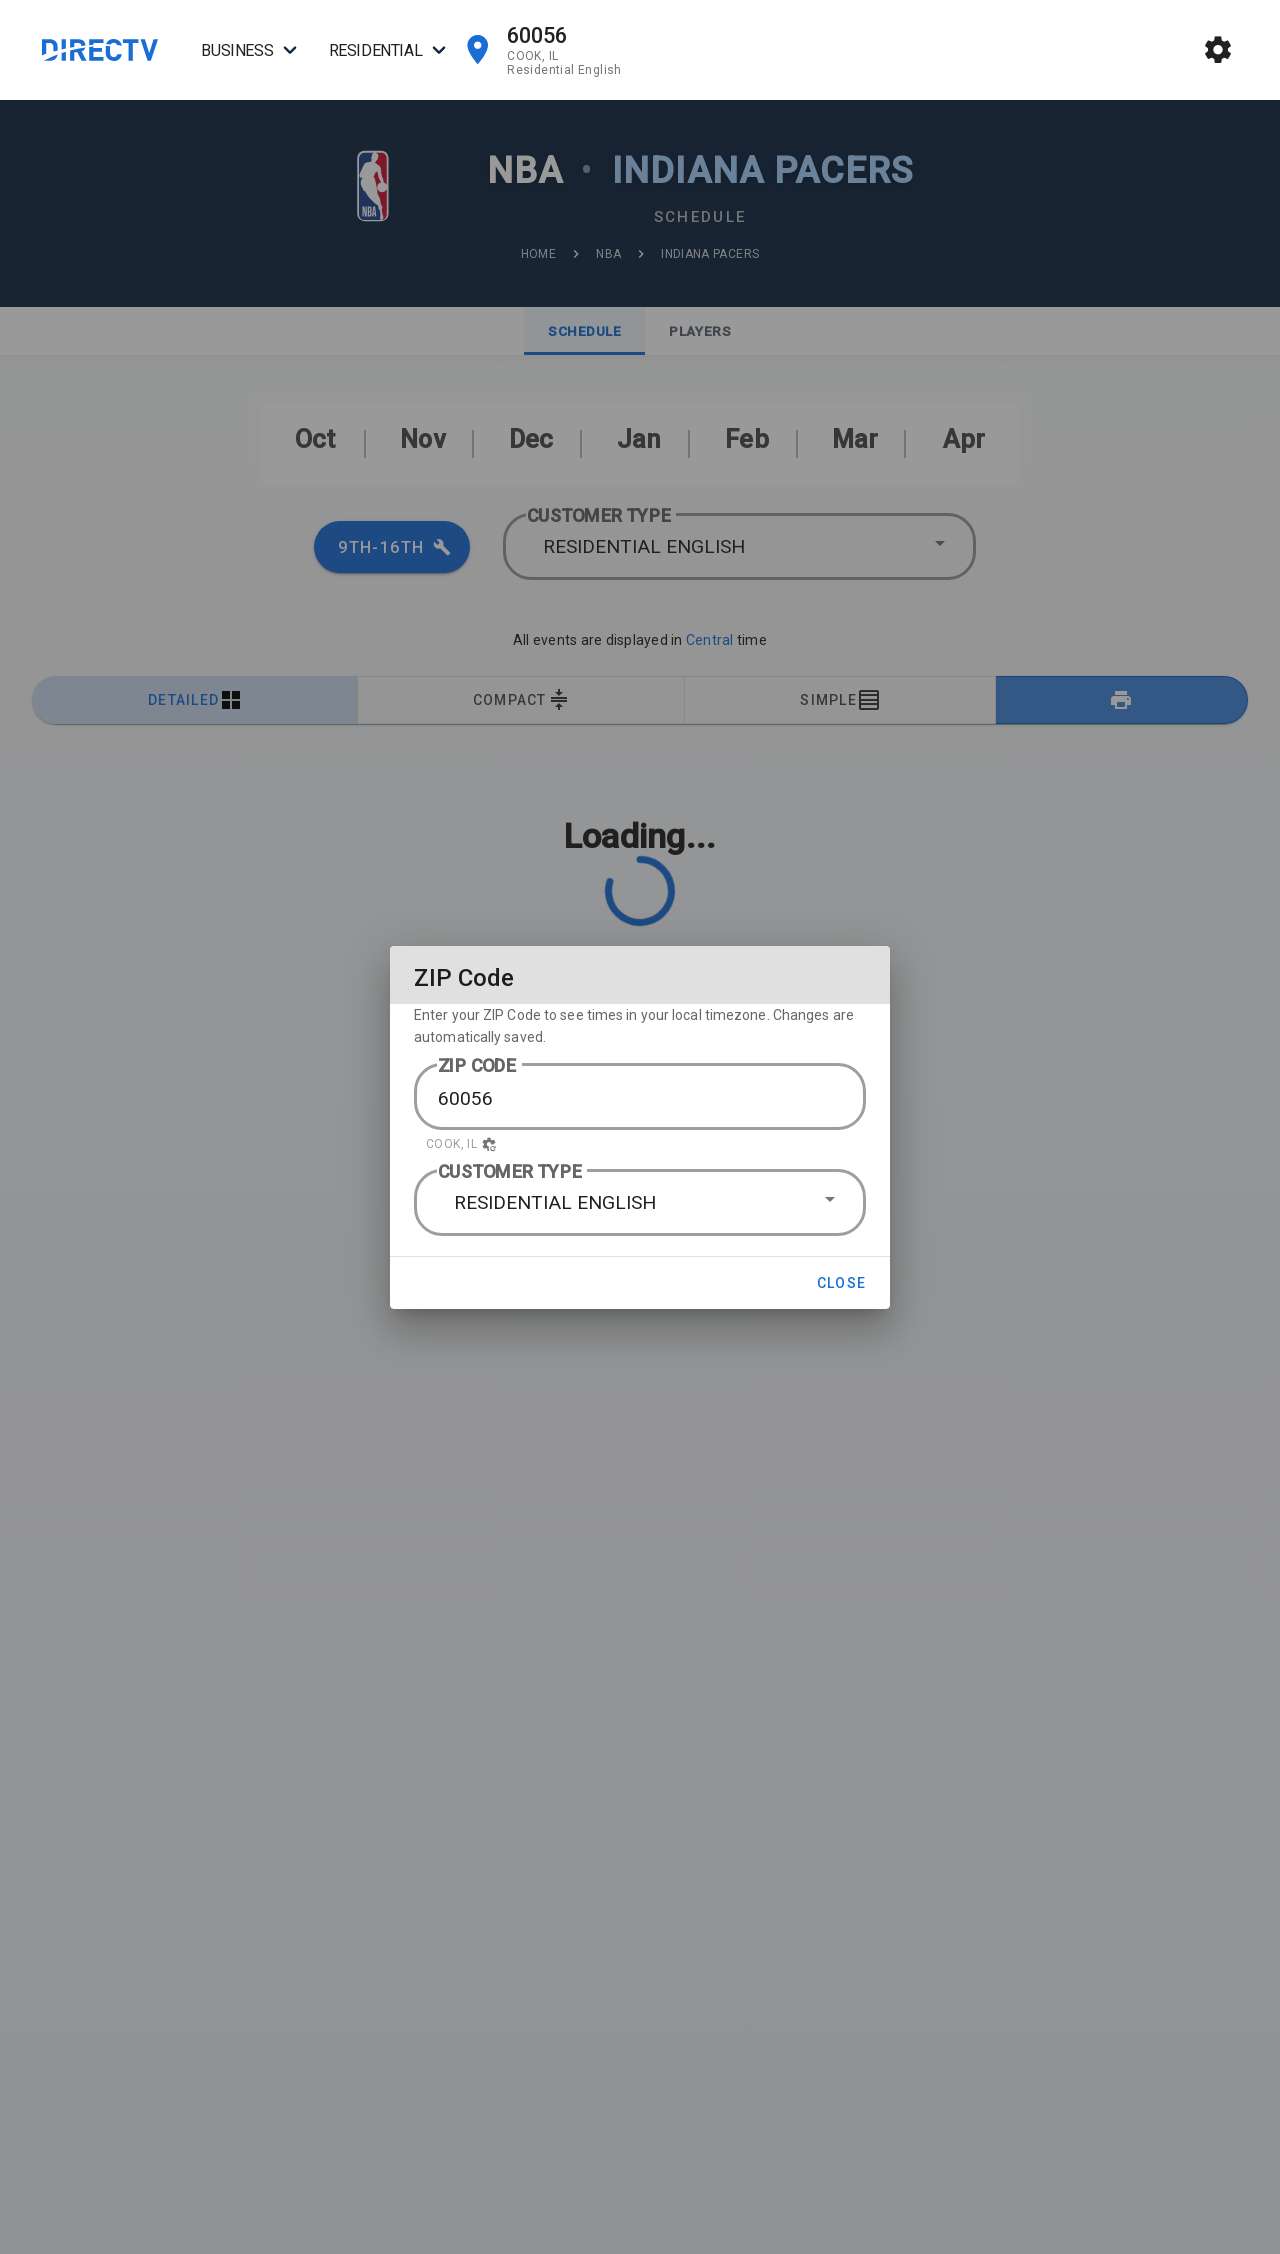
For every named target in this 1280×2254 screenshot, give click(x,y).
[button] (640, 1144)
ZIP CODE (477, 1065)
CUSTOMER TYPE (510, 1171)
